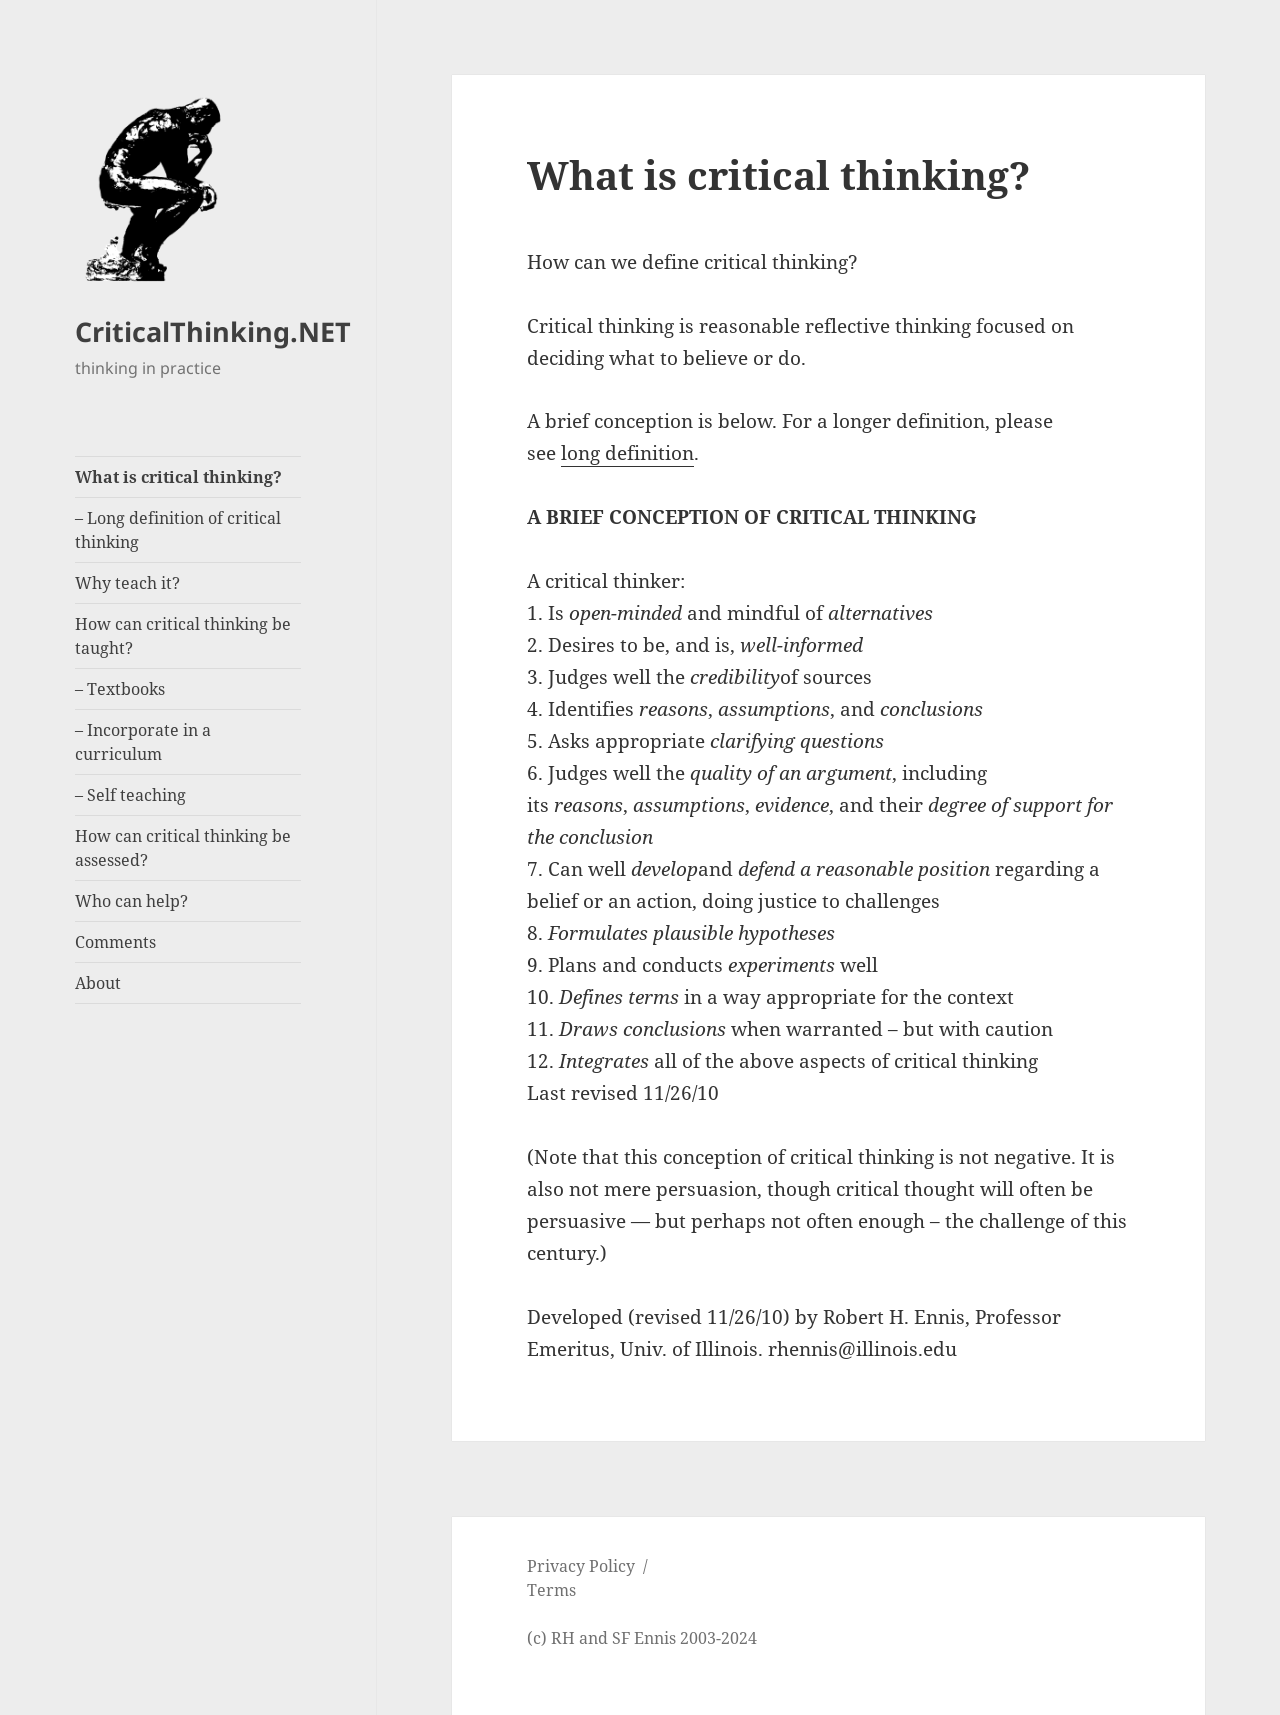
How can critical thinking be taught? (183, 636)
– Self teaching (130, 795)
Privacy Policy (581, 1566)
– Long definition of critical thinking (178, 530)
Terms (551, 1590)
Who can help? (131, 901)
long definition (627, 453)
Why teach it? (127, 583)
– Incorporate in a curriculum (143, 742)
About (98, 983)
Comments (115, 942)
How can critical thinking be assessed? (183, 848)
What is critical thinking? (178, 477)
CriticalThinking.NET (213, 331)
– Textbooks (120, 689)
